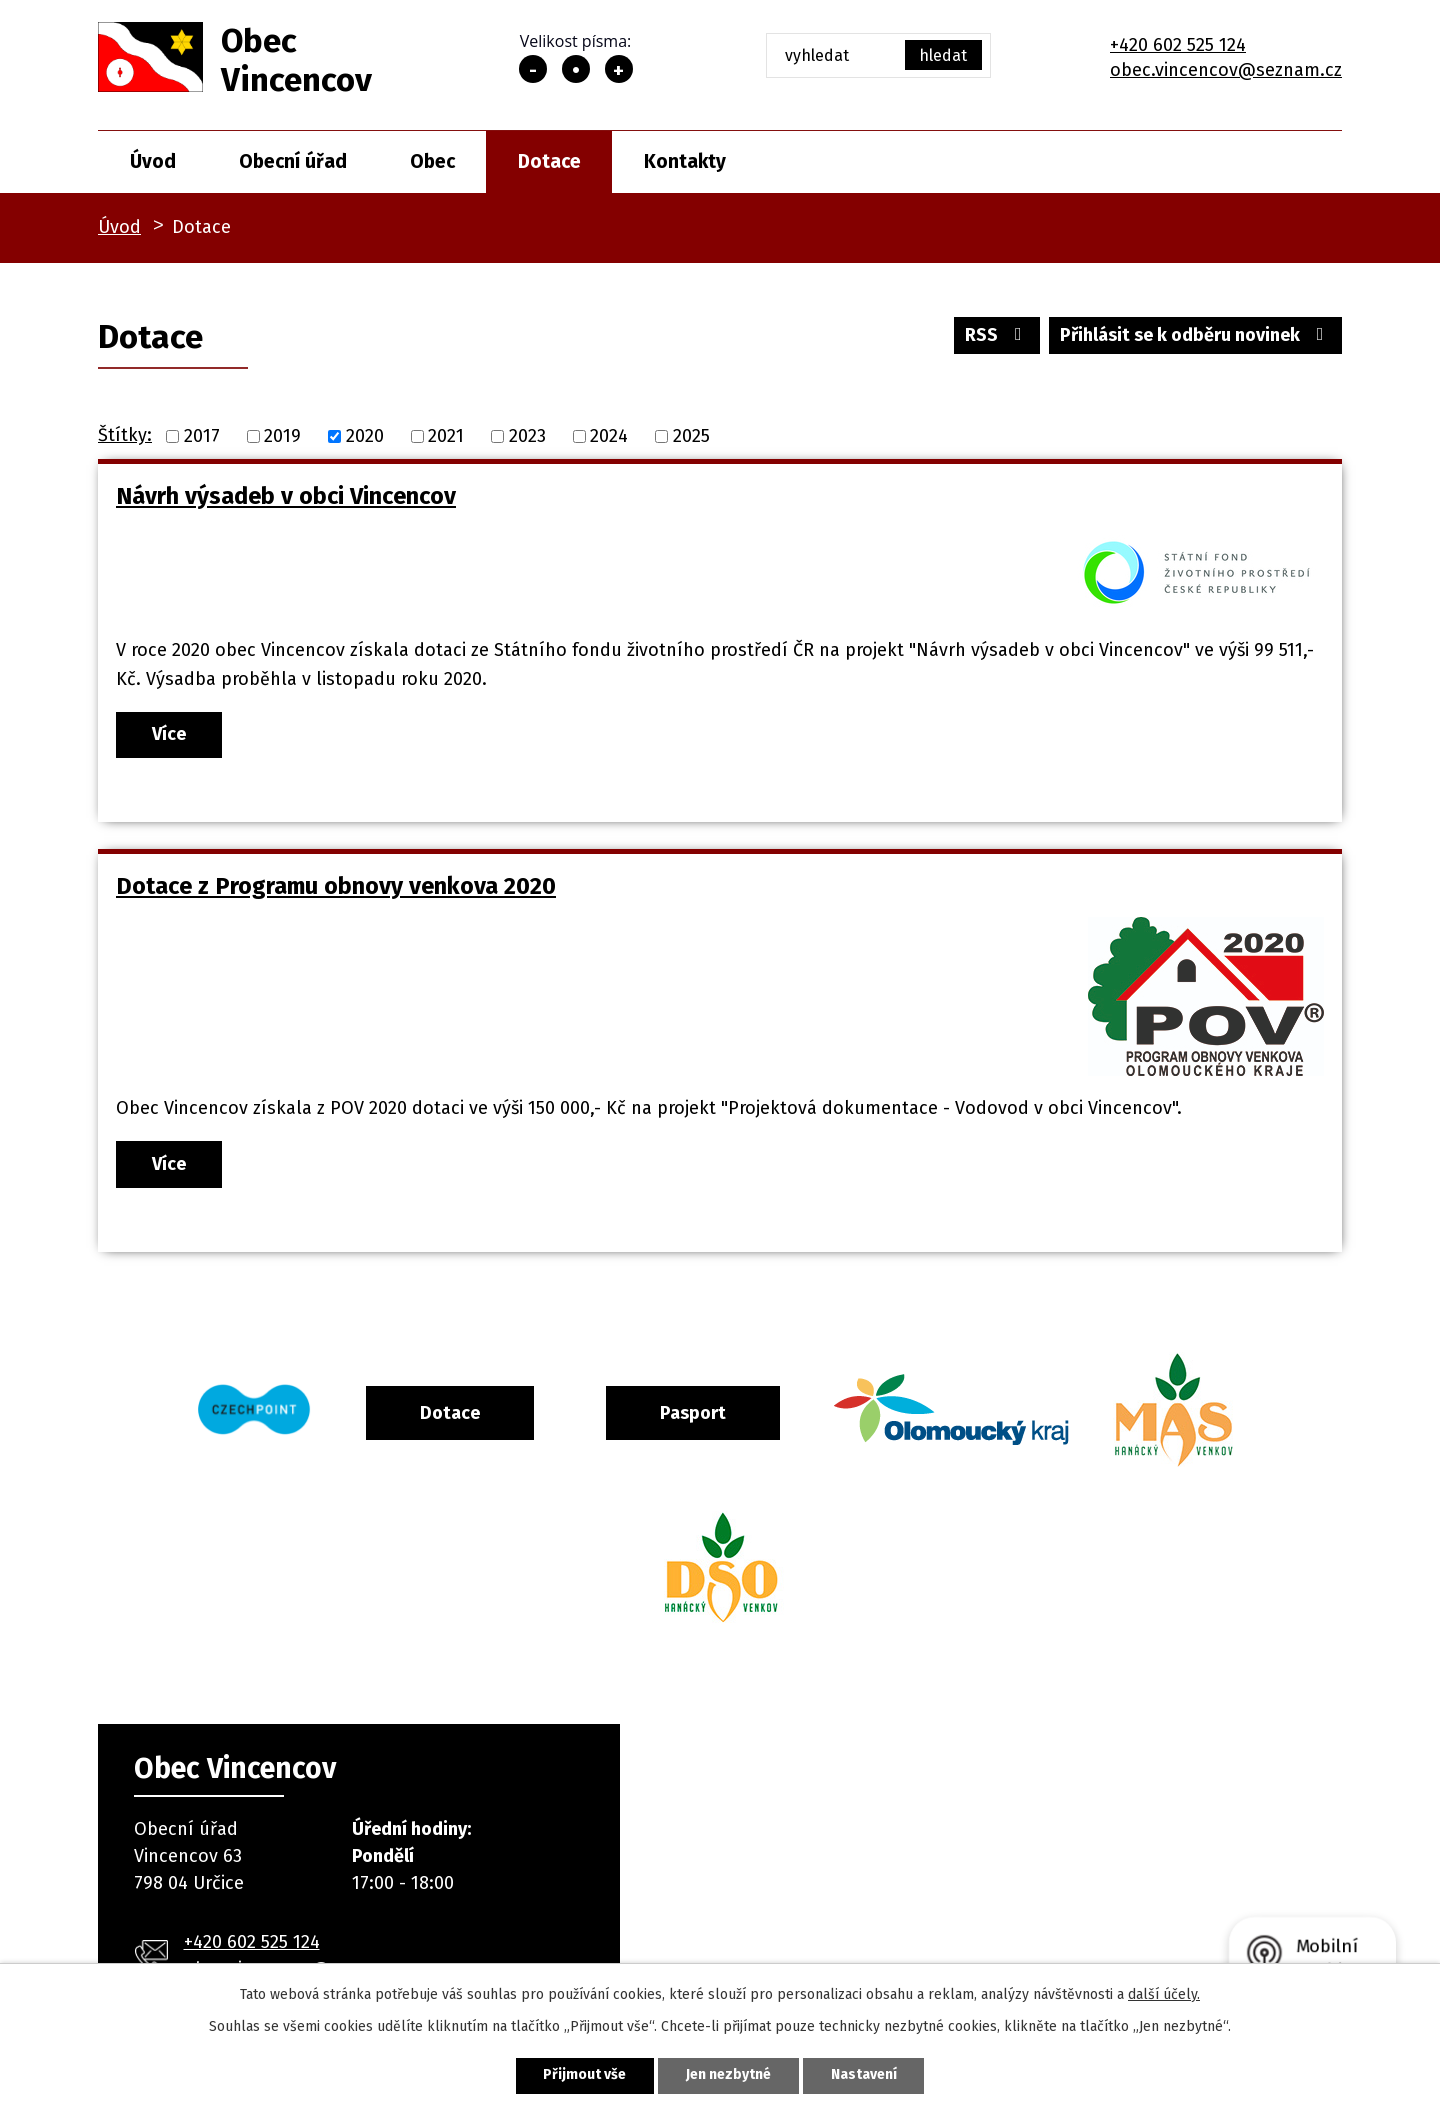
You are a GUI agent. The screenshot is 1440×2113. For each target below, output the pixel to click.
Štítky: (125, 435)
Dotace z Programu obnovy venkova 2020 (336, 886)
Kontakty (685, 161)
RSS (997, 335)
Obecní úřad (293, 161)
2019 (282, 436)
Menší (533, 69)
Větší (619, 69)
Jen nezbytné (728, 2075)
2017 (202, 436)
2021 (446, 436)
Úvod (153, 161)
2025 (691, 436)
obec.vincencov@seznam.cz (1226, 70)
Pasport (693, 1413)
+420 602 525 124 (1178, 45)
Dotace (549, 161)
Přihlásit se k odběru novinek (1196, 335)
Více (169, 734)
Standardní (576, 69)
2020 (365, 436)
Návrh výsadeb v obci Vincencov (286, 496)
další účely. (1164, 1994)
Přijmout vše (584, 2075)
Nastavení (864, 2075)
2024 (609, 436)
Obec (432, 161)
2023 (527, 436)
